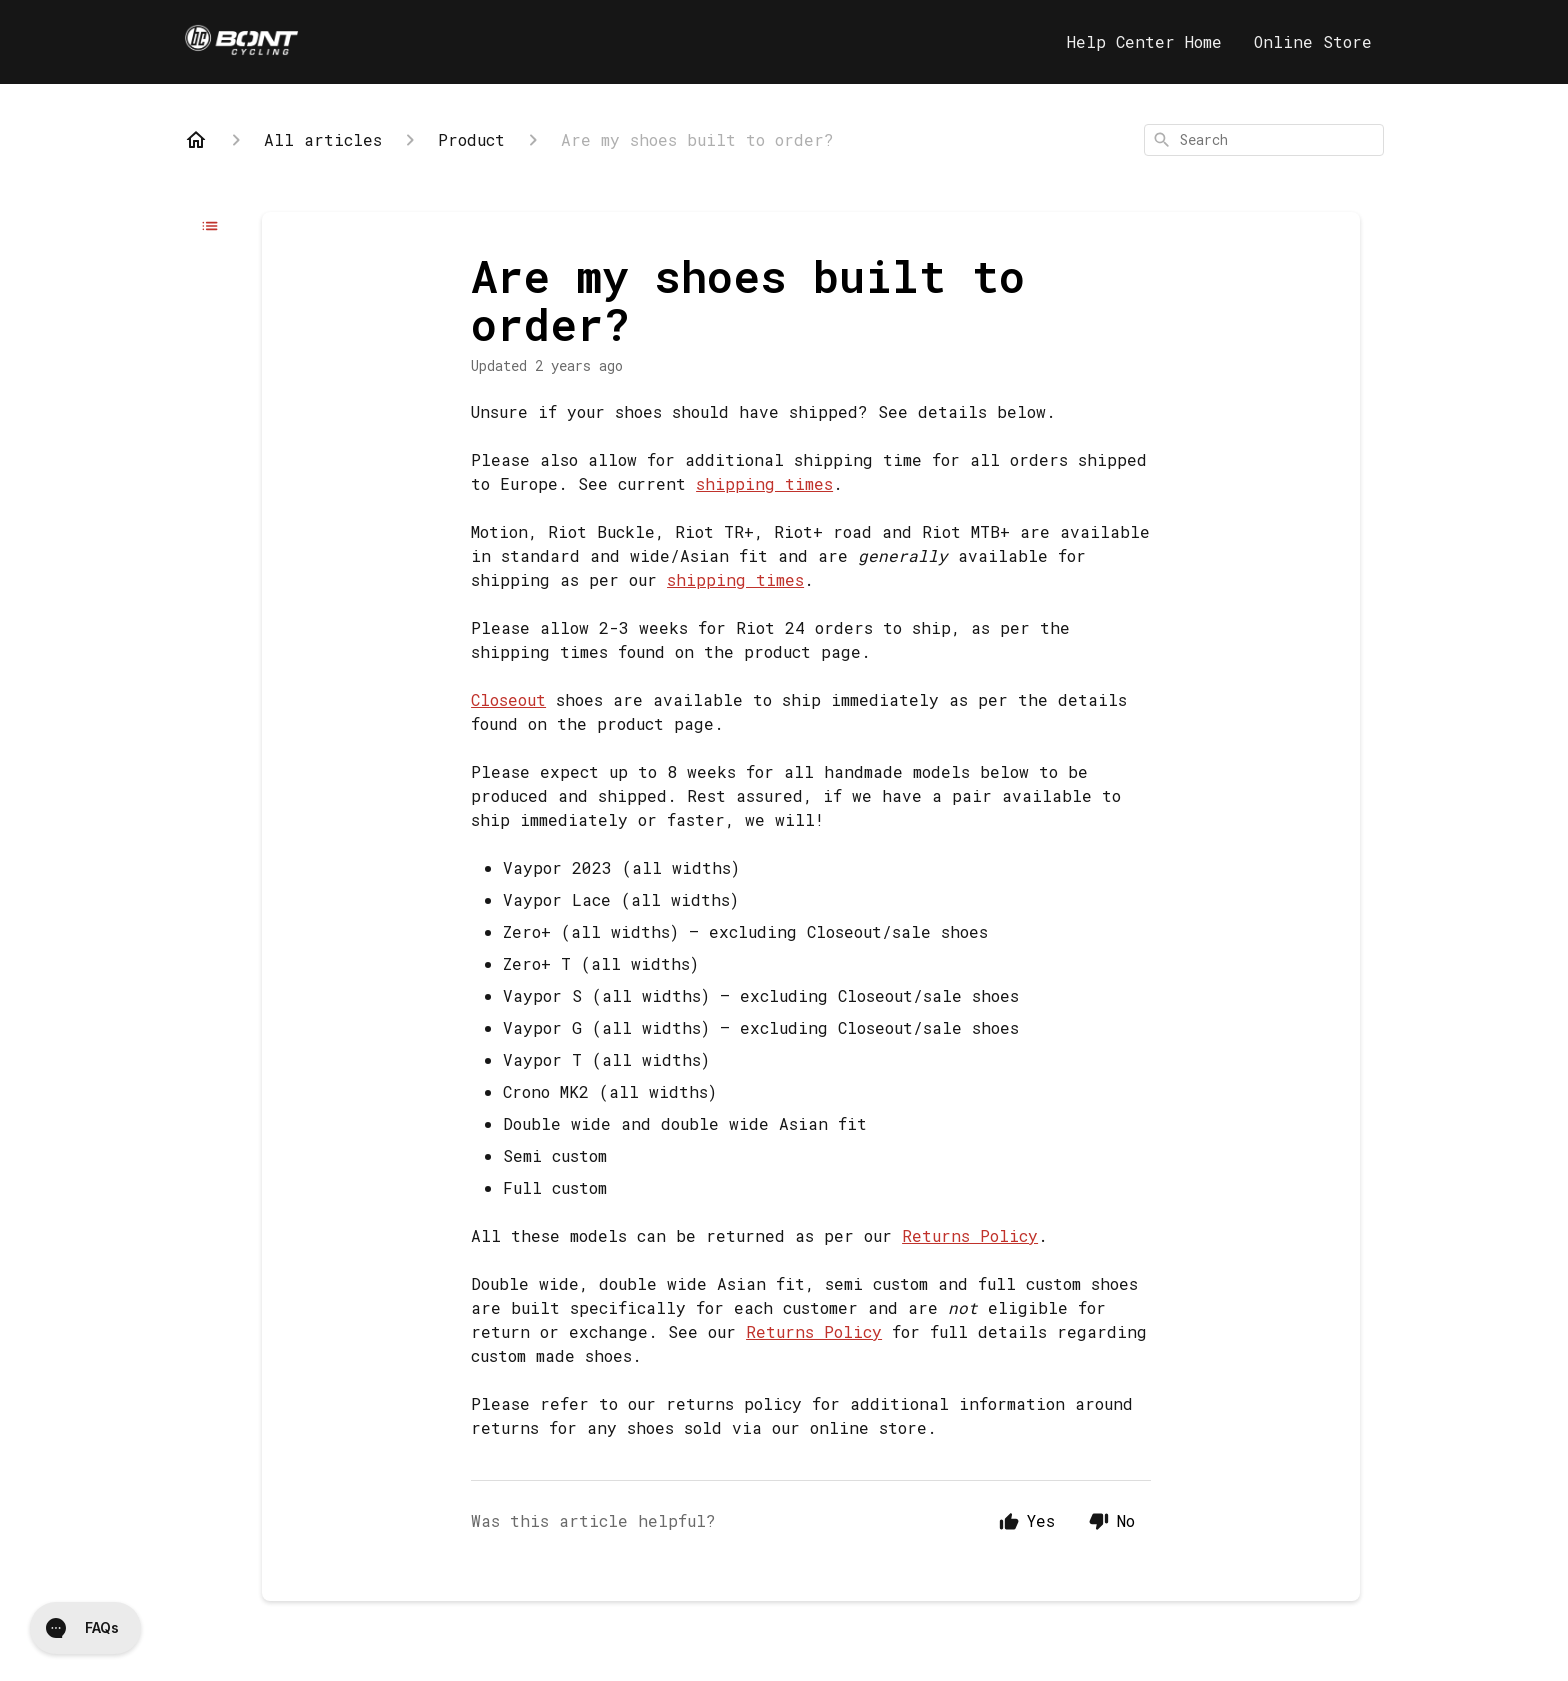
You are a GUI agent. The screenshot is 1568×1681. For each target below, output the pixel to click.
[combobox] (1264, 140)
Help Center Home (1144, 41)
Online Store (1313, 41)
